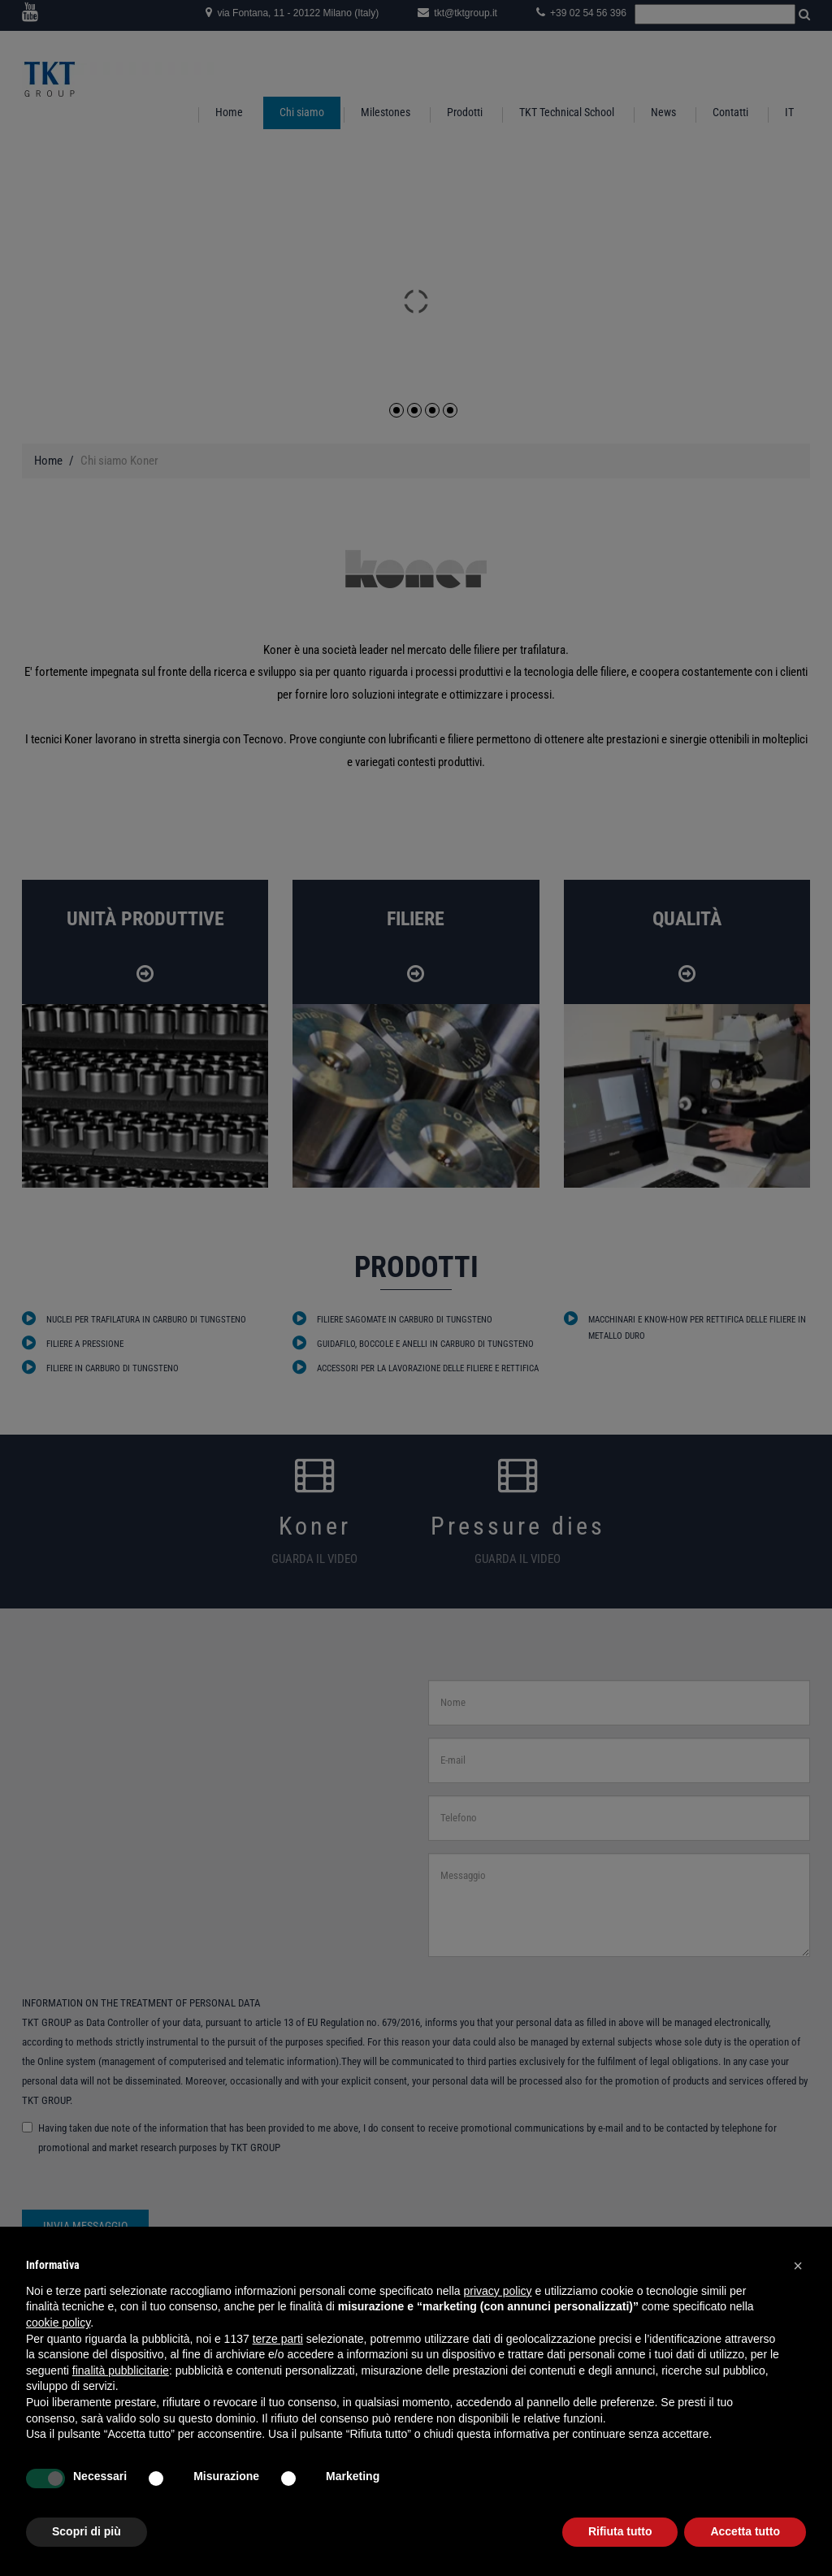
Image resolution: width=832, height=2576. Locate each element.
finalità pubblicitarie (120, 2370)
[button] (798, 2266)
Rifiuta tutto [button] (620, 2531)
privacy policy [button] (498, 2290)
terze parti (278, 2338)
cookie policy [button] (58, 2322)
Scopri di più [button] (86, 2531)
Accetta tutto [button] (745, 2531)
